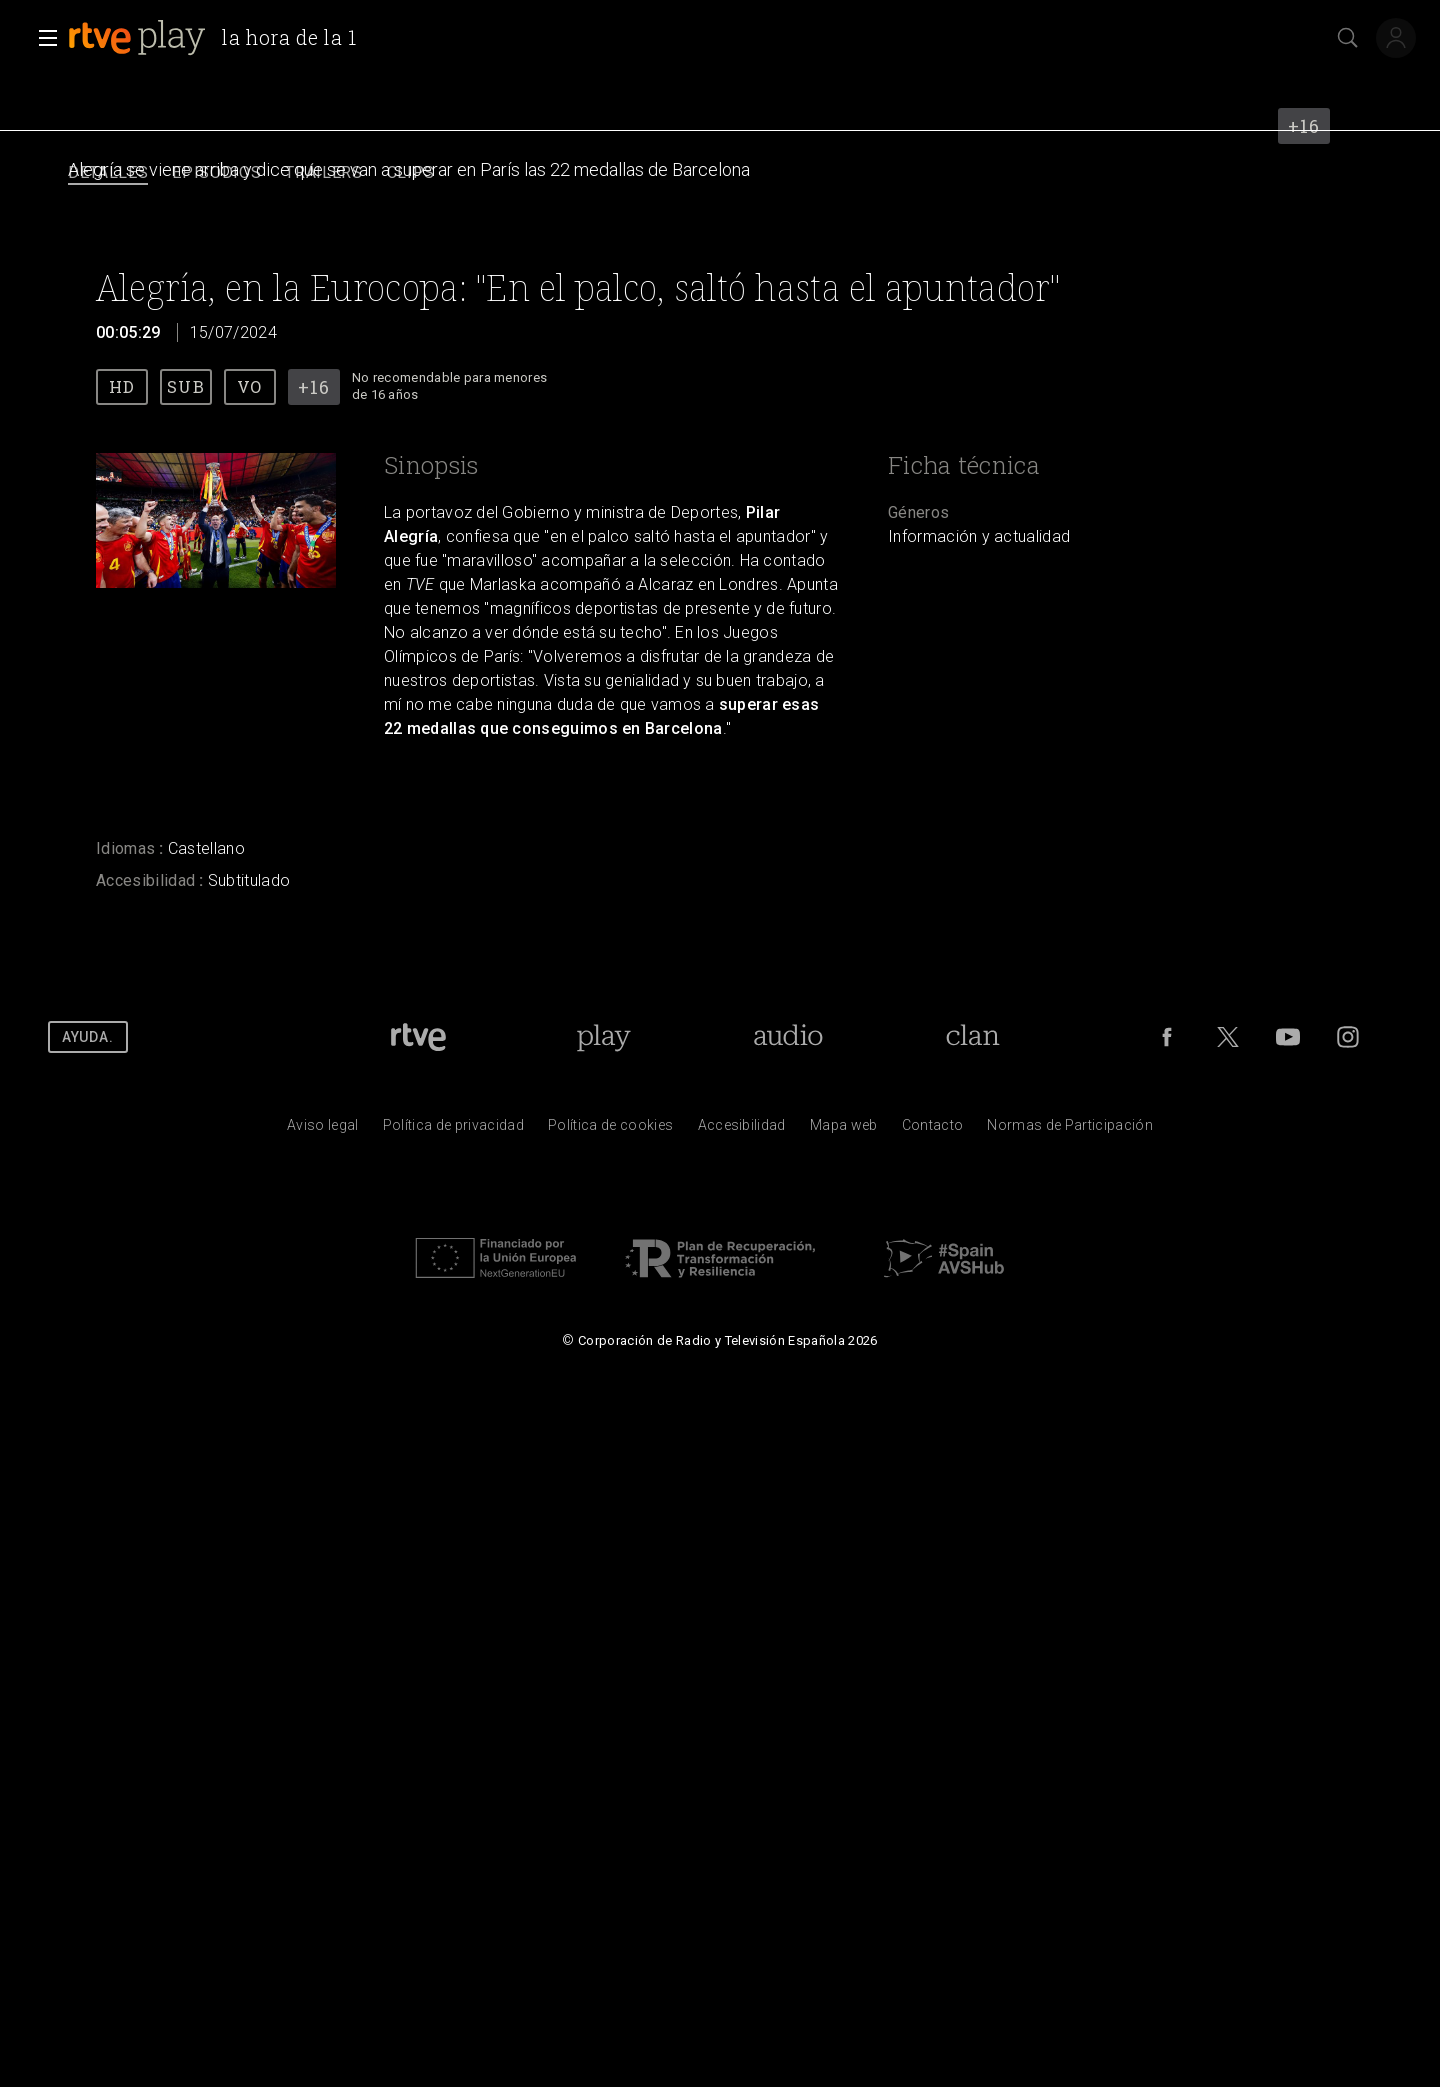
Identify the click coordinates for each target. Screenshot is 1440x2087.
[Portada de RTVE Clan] (972, 1037)
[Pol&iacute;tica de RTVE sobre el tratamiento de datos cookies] (610, 1130)
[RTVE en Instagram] (1348, 1037)
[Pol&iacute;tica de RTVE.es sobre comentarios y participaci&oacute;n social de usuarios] (1070, 1130)
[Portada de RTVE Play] (603, 1037)
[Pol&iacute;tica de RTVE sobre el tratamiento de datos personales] (453, 1130)
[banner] (220, 38)
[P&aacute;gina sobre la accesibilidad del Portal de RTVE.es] (742, 1130)
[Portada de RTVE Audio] (788, 1037)
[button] (42, 38)
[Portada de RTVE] (418, 1037)
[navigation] (720, 173)
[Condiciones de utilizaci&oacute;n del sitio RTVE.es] (323, 1130)
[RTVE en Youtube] (1288, 1037)
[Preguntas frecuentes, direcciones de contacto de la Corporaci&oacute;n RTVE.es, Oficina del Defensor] (933, 1130)
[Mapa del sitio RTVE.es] (844, 1130)
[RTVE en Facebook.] (1167, 1037)
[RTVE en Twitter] (1228, 1037)
